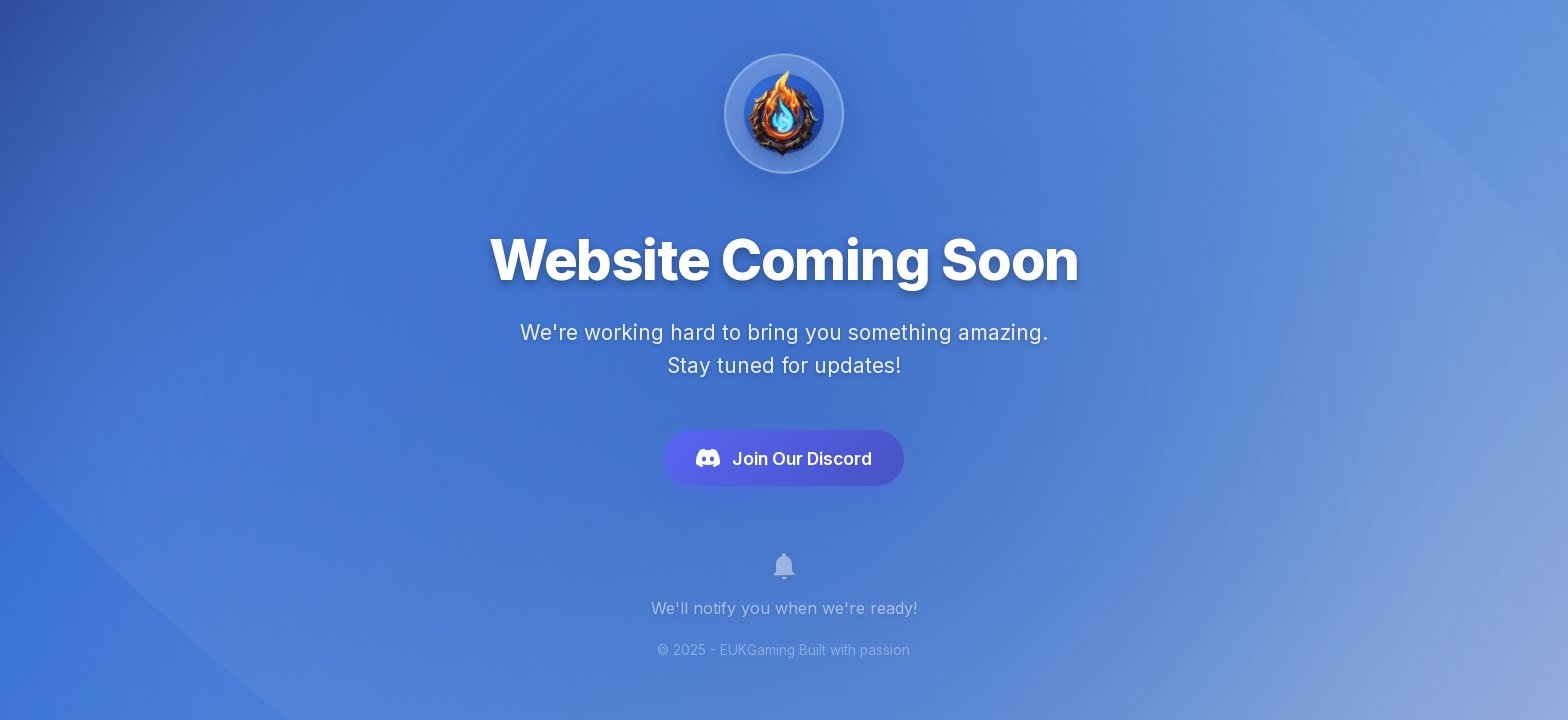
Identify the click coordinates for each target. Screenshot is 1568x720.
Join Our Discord (784, 462)
